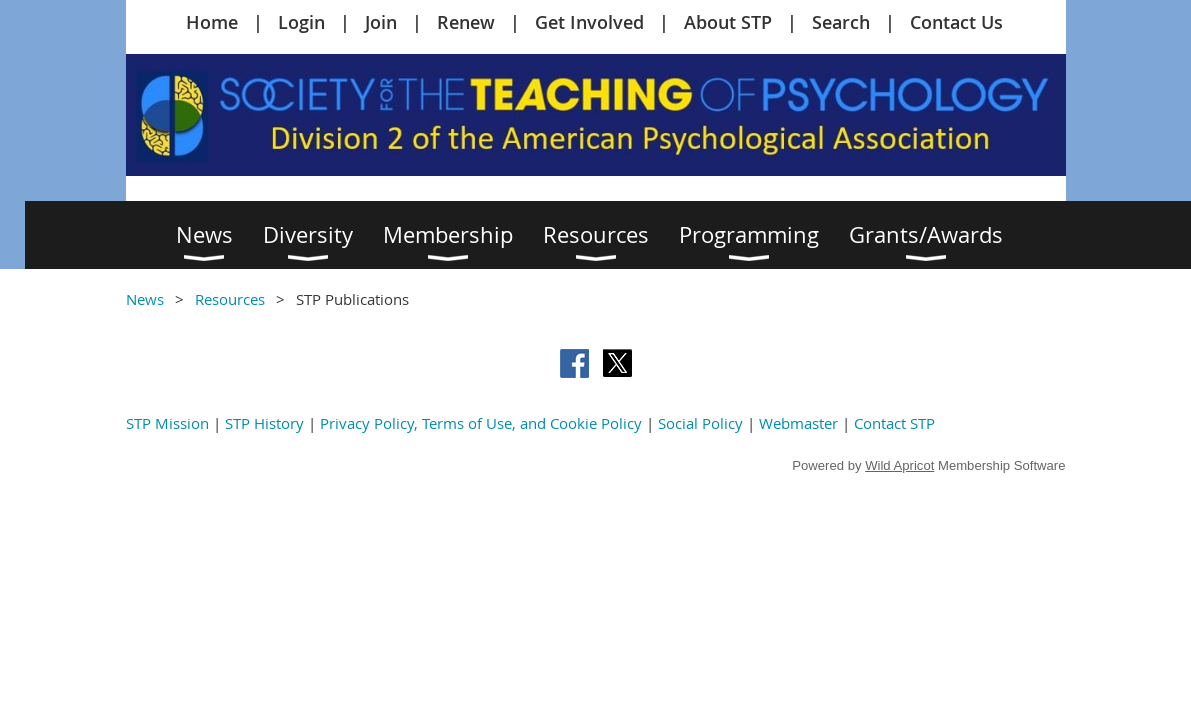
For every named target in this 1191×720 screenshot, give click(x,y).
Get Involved (589, 22)
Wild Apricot (899, 465)
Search (841, 22)
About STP (728, 22)
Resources (230, 299)
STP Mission (167, 423)
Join (381, 22)
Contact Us (956, 22)
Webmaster (798, 423)
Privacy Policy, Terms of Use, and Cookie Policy (481, 423)
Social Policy (700, 423)
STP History (264, 423)
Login (301, 22)
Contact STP (894, 423)
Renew (466, 22)
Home (212, 22)
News (145, 299)
